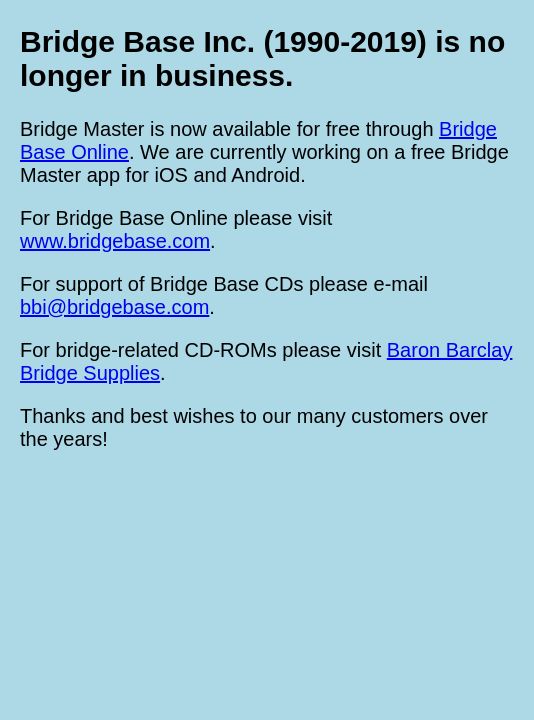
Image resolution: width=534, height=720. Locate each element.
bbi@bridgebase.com (114, 307)
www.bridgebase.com (115, 241)
